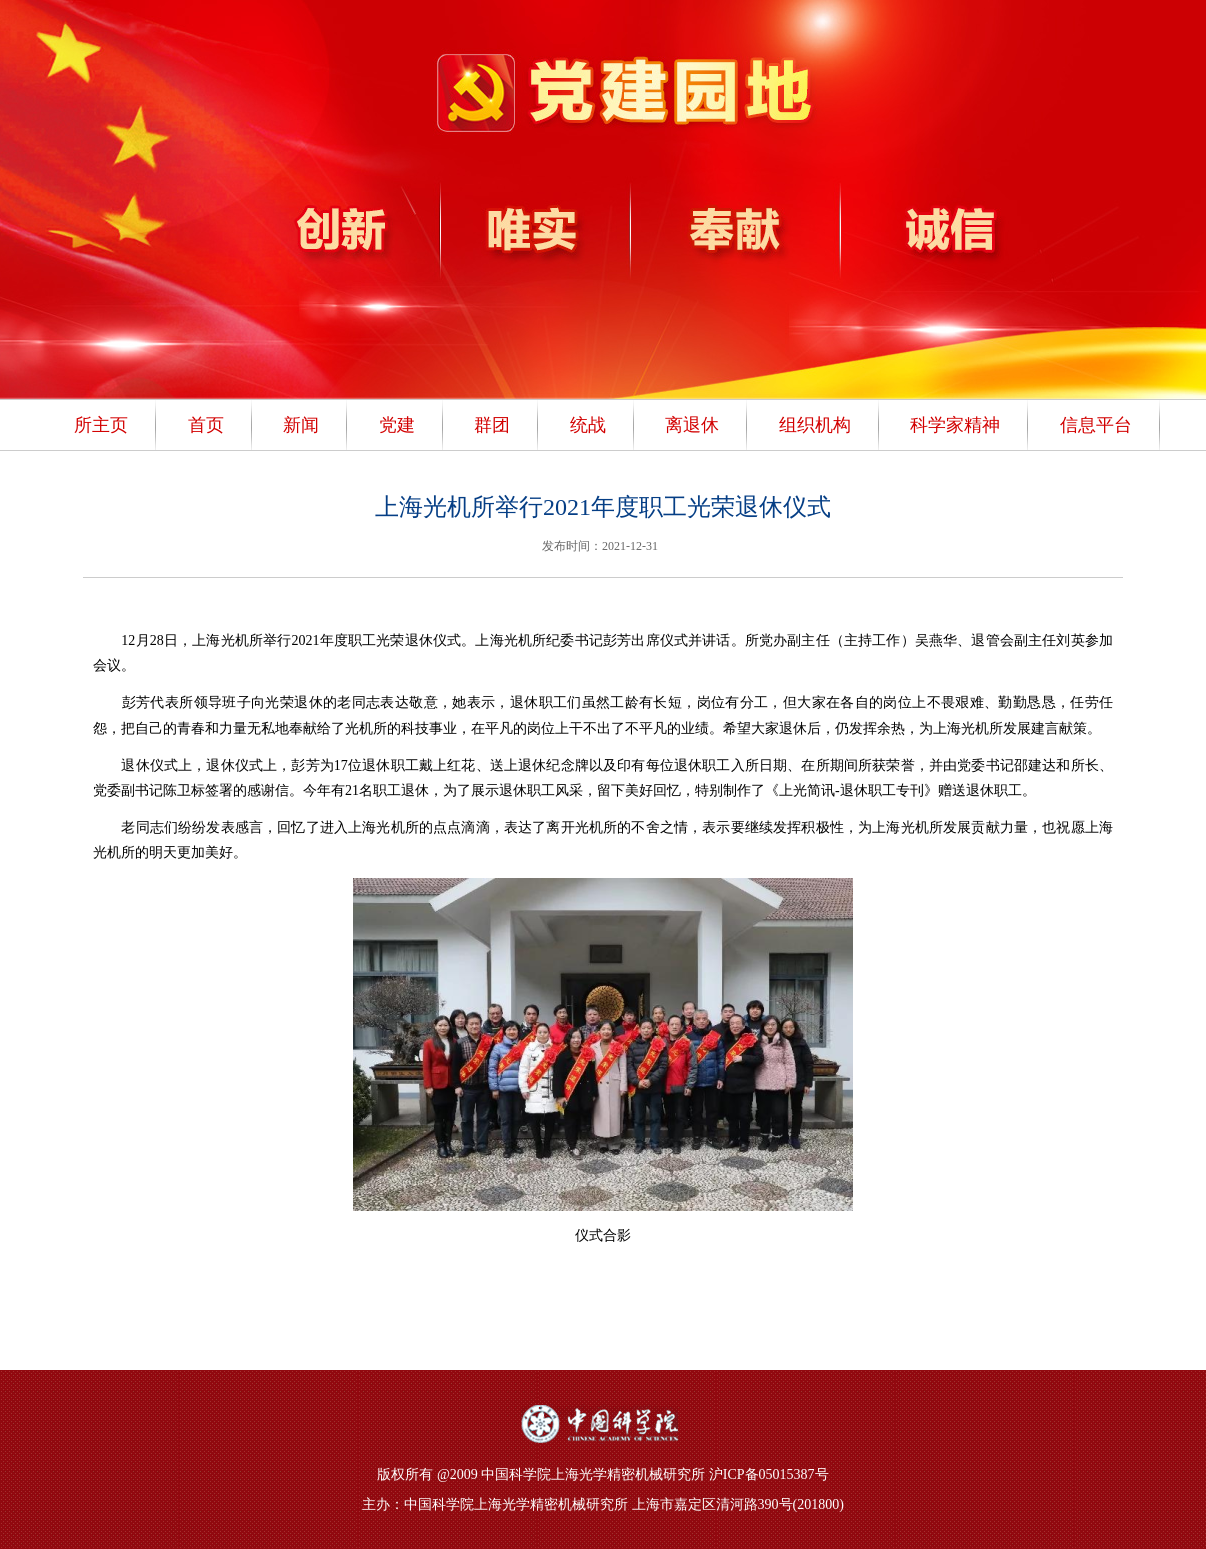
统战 (588, 425)
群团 (492, 425)
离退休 (692, 425)
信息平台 (1096, 425)
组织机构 (815, 425)
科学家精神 (955, 425)
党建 (397, 425)
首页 (206, 425)
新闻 (301, 425)
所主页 (101, 425)
